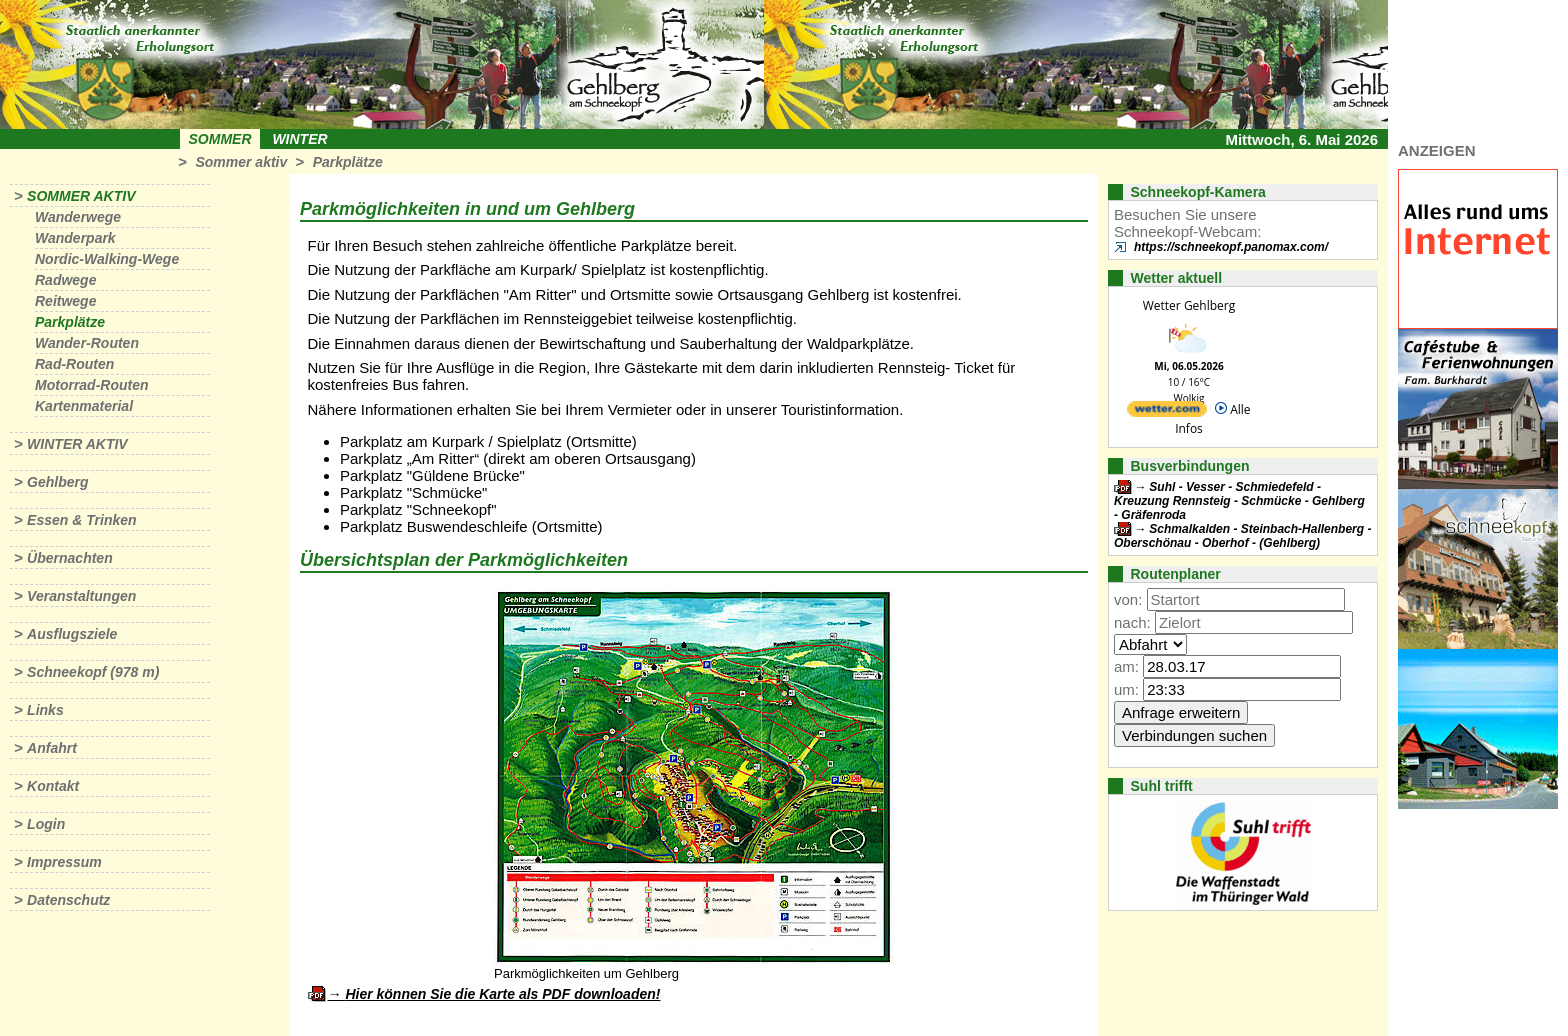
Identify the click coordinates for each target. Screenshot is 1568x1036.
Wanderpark (75, 238)
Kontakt (53, 786)
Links (45, 710)
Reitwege (65, 301)
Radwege (65, 280)
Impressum (64, 862)
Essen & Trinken (81, 520)
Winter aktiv (77, 444)
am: (1126, 666)
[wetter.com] (1167, 412)
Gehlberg (57, 482)
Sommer (220, 139)
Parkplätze (348, 162)
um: (1126, 689)
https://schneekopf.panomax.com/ (1231, 247)
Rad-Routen (74, 364)
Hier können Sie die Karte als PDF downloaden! (502, 994)
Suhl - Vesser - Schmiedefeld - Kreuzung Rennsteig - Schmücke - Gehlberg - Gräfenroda (1239, 501)
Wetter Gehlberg (1189, 305)
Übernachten (70, 558)
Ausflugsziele (72, 634)
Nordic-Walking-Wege (107, 259)
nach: (1132, 622)
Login (46, 824)
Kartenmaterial (84, 406)
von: (1128, 599)
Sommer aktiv (241, 162)
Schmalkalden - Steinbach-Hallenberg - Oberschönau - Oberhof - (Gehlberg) (1242, 536)
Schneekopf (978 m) (93, 672)
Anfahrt (52, 748)
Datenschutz (68, 900)
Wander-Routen (87, 343)
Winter (299, 139)
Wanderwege (78, 217)
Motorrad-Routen (92, 385)
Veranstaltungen (81, 596)
